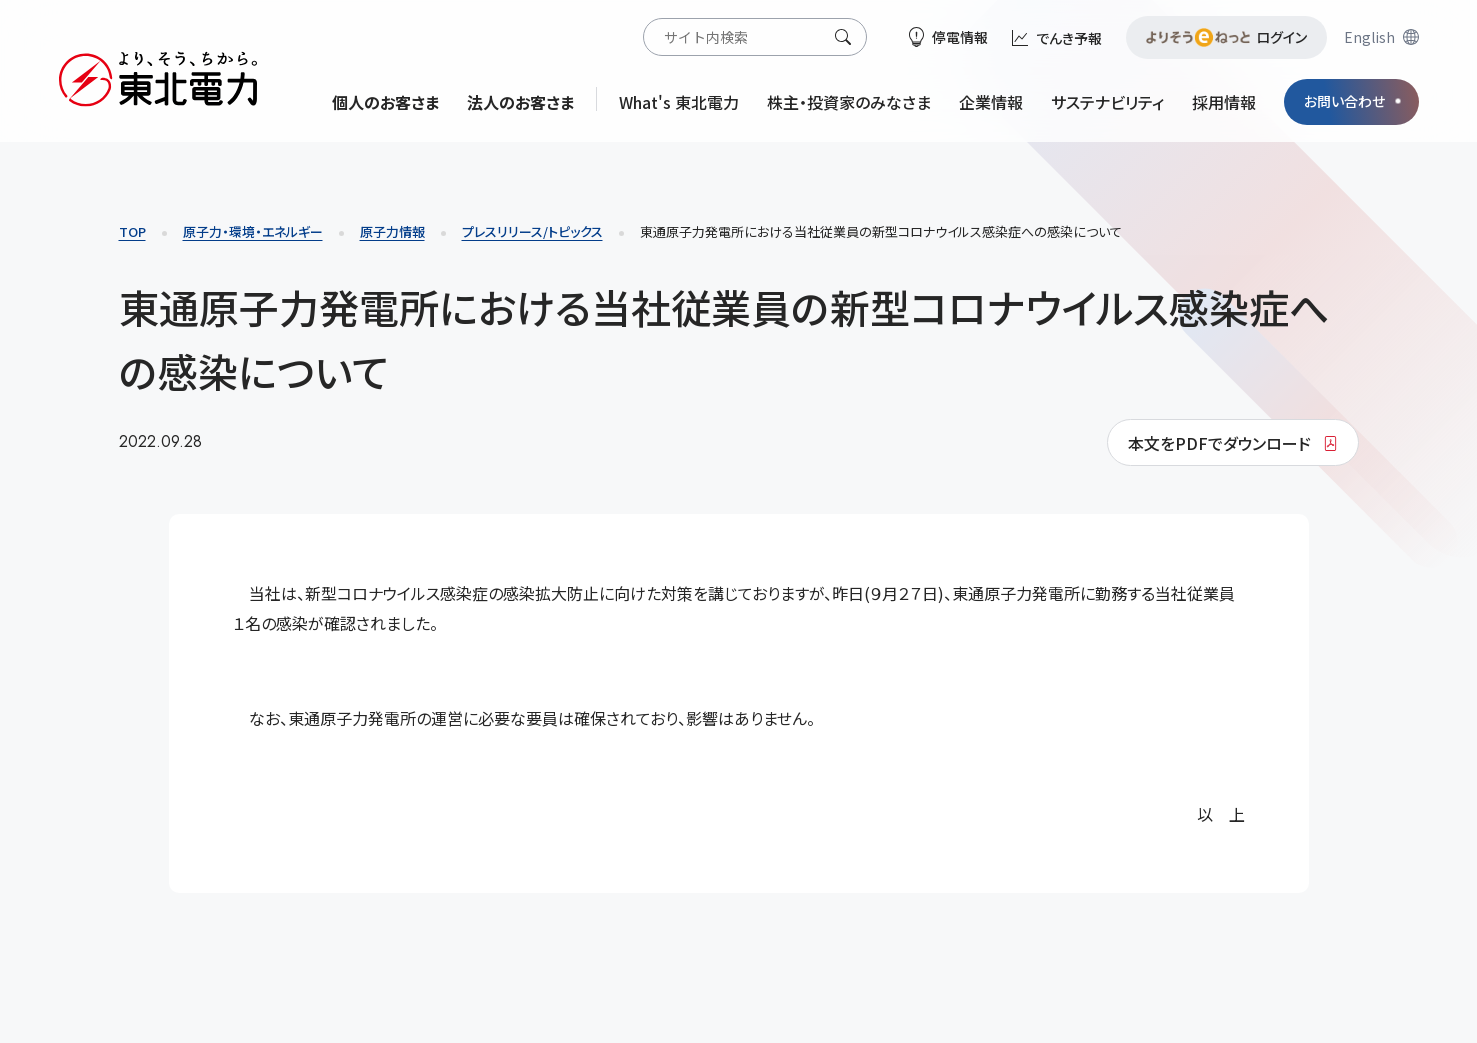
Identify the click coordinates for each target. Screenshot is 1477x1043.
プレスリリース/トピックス (532, 231)
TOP (132, 231)
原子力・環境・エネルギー (253, 231)
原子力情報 (392, 231)
